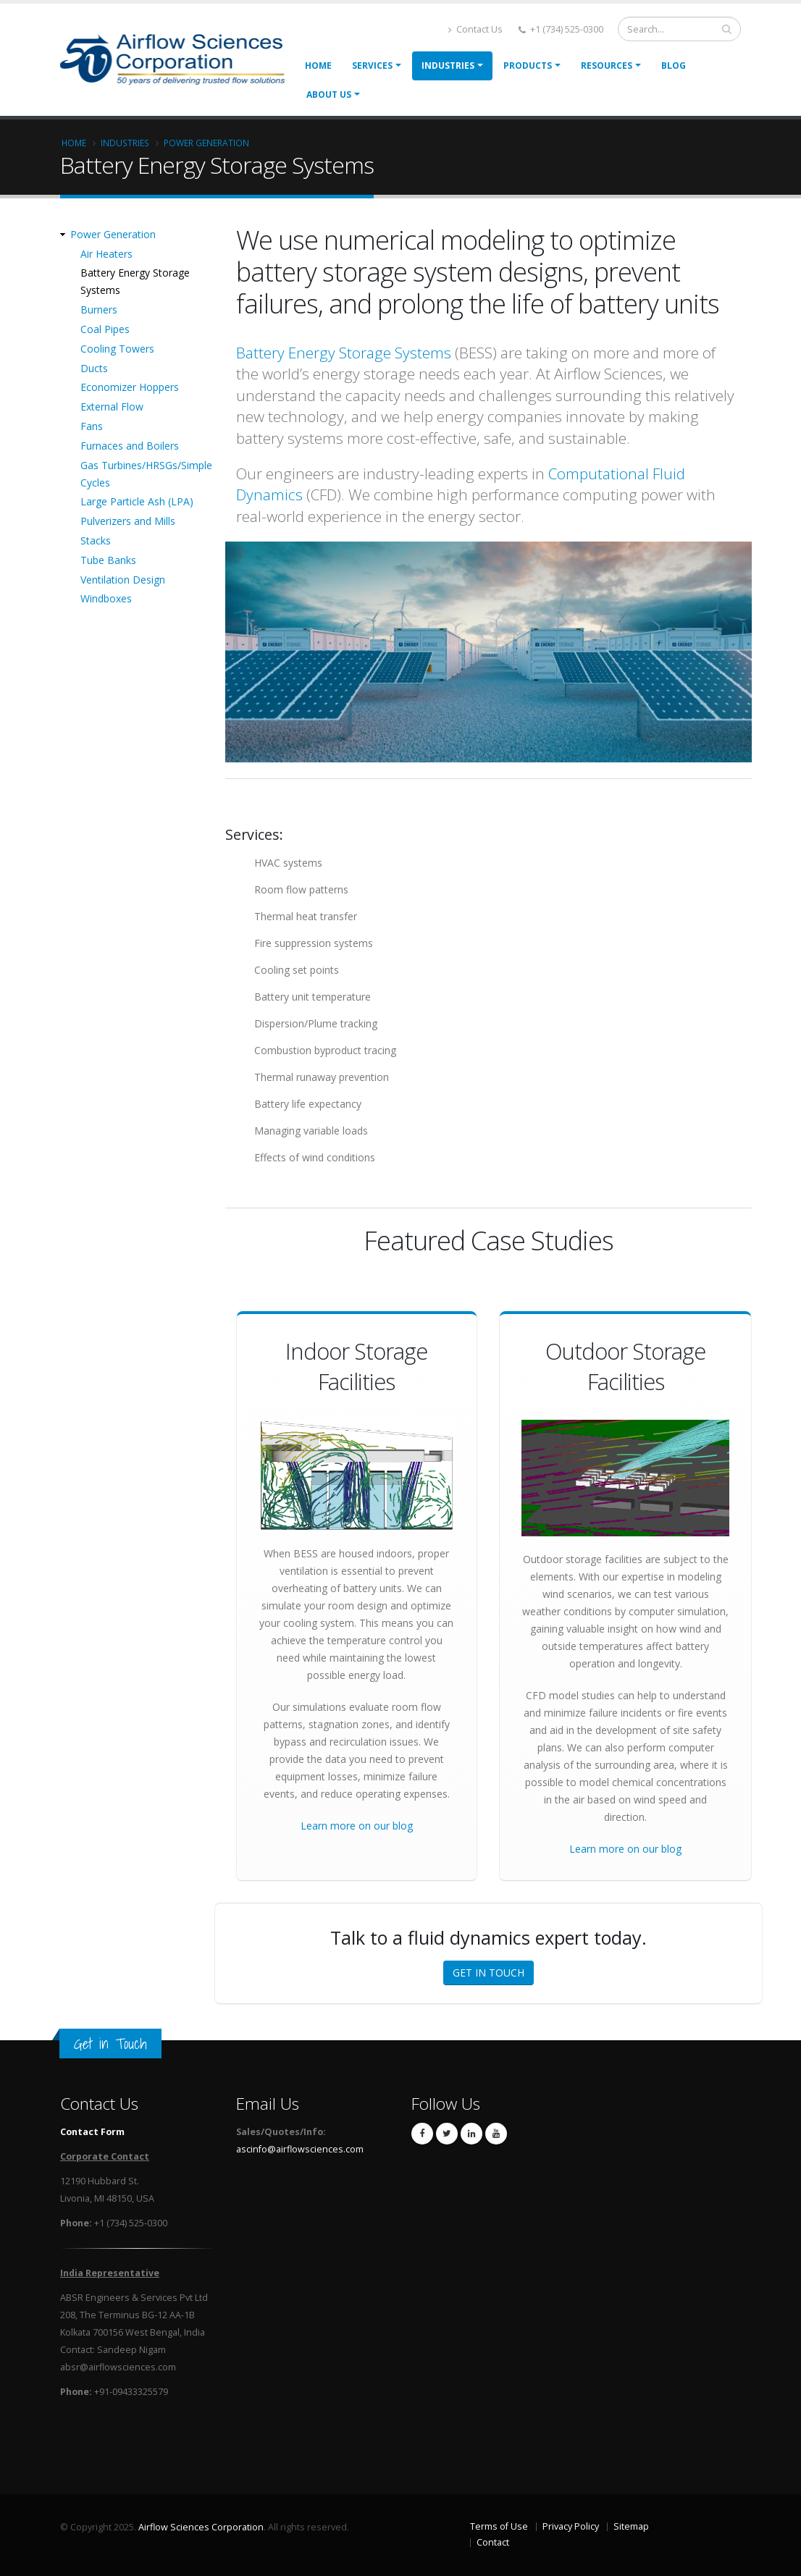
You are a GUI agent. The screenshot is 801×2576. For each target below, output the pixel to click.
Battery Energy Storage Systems (343, 352)
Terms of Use (499, 2526)
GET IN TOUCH (488, 1972)
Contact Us (475, 29)
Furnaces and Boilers (129, 446)
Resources (606, 65)
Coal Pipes (105, 329)
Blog (673, 65)
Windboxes (106, 598)
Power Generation (206, 142)
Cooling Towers (117, 348)
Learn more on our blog (357, 1825)
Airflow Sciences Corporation (201, 2527)
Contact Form (92, 2132)
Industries (448, 65)
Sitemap (631, 2526)
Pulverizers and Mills (127, 521)
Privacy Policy (570, 2526)
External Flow (111, 406)
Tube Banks (108, 560)
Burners (98, 309)
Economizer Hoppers (129, 387)
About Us (328, 94)
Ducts (94, 368)
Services (372, 65)
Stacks (95, 540)
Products (527, 65)
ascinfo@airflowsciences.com (300, 2149)
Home (318, 65)
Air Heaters (106, 254)
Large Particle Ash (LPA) (136, 501)
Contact (493, 2542)
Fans (91, 426)
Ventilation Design (122, 579)
